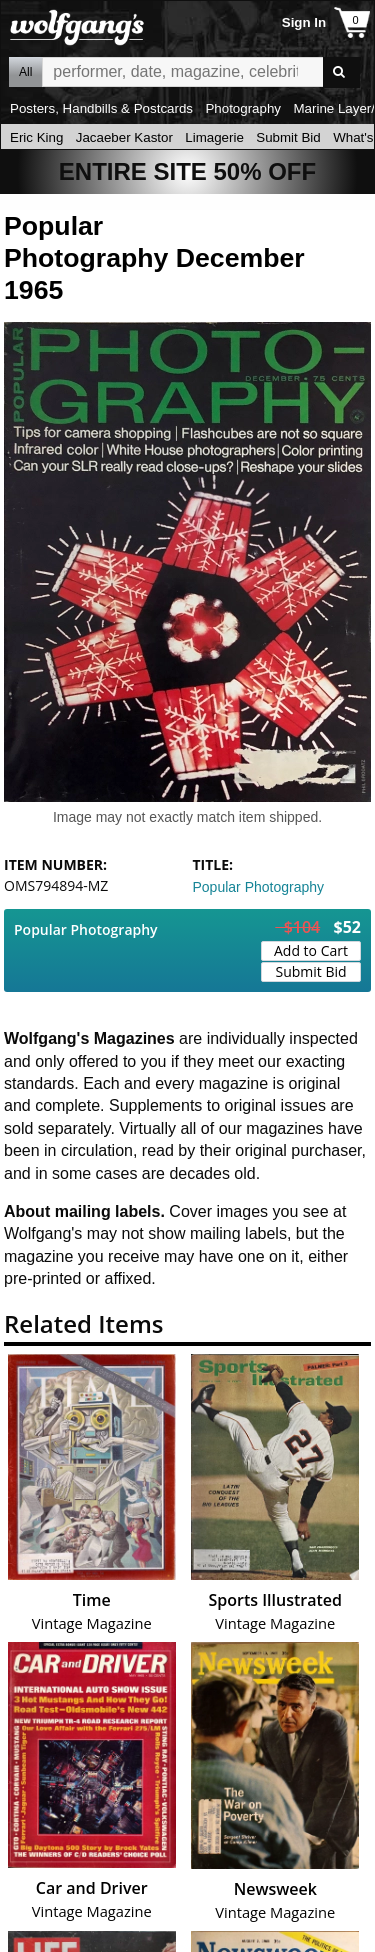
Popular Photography (259, 887)
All (25, 72)
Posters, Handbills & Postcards (101, 108)
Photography (243, 108)
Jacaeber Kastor (124, 137)
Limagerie (214, 137)
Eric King (36, 137)
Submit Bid (288, 137)
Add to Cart (311, 950)
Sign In (304, 22)
